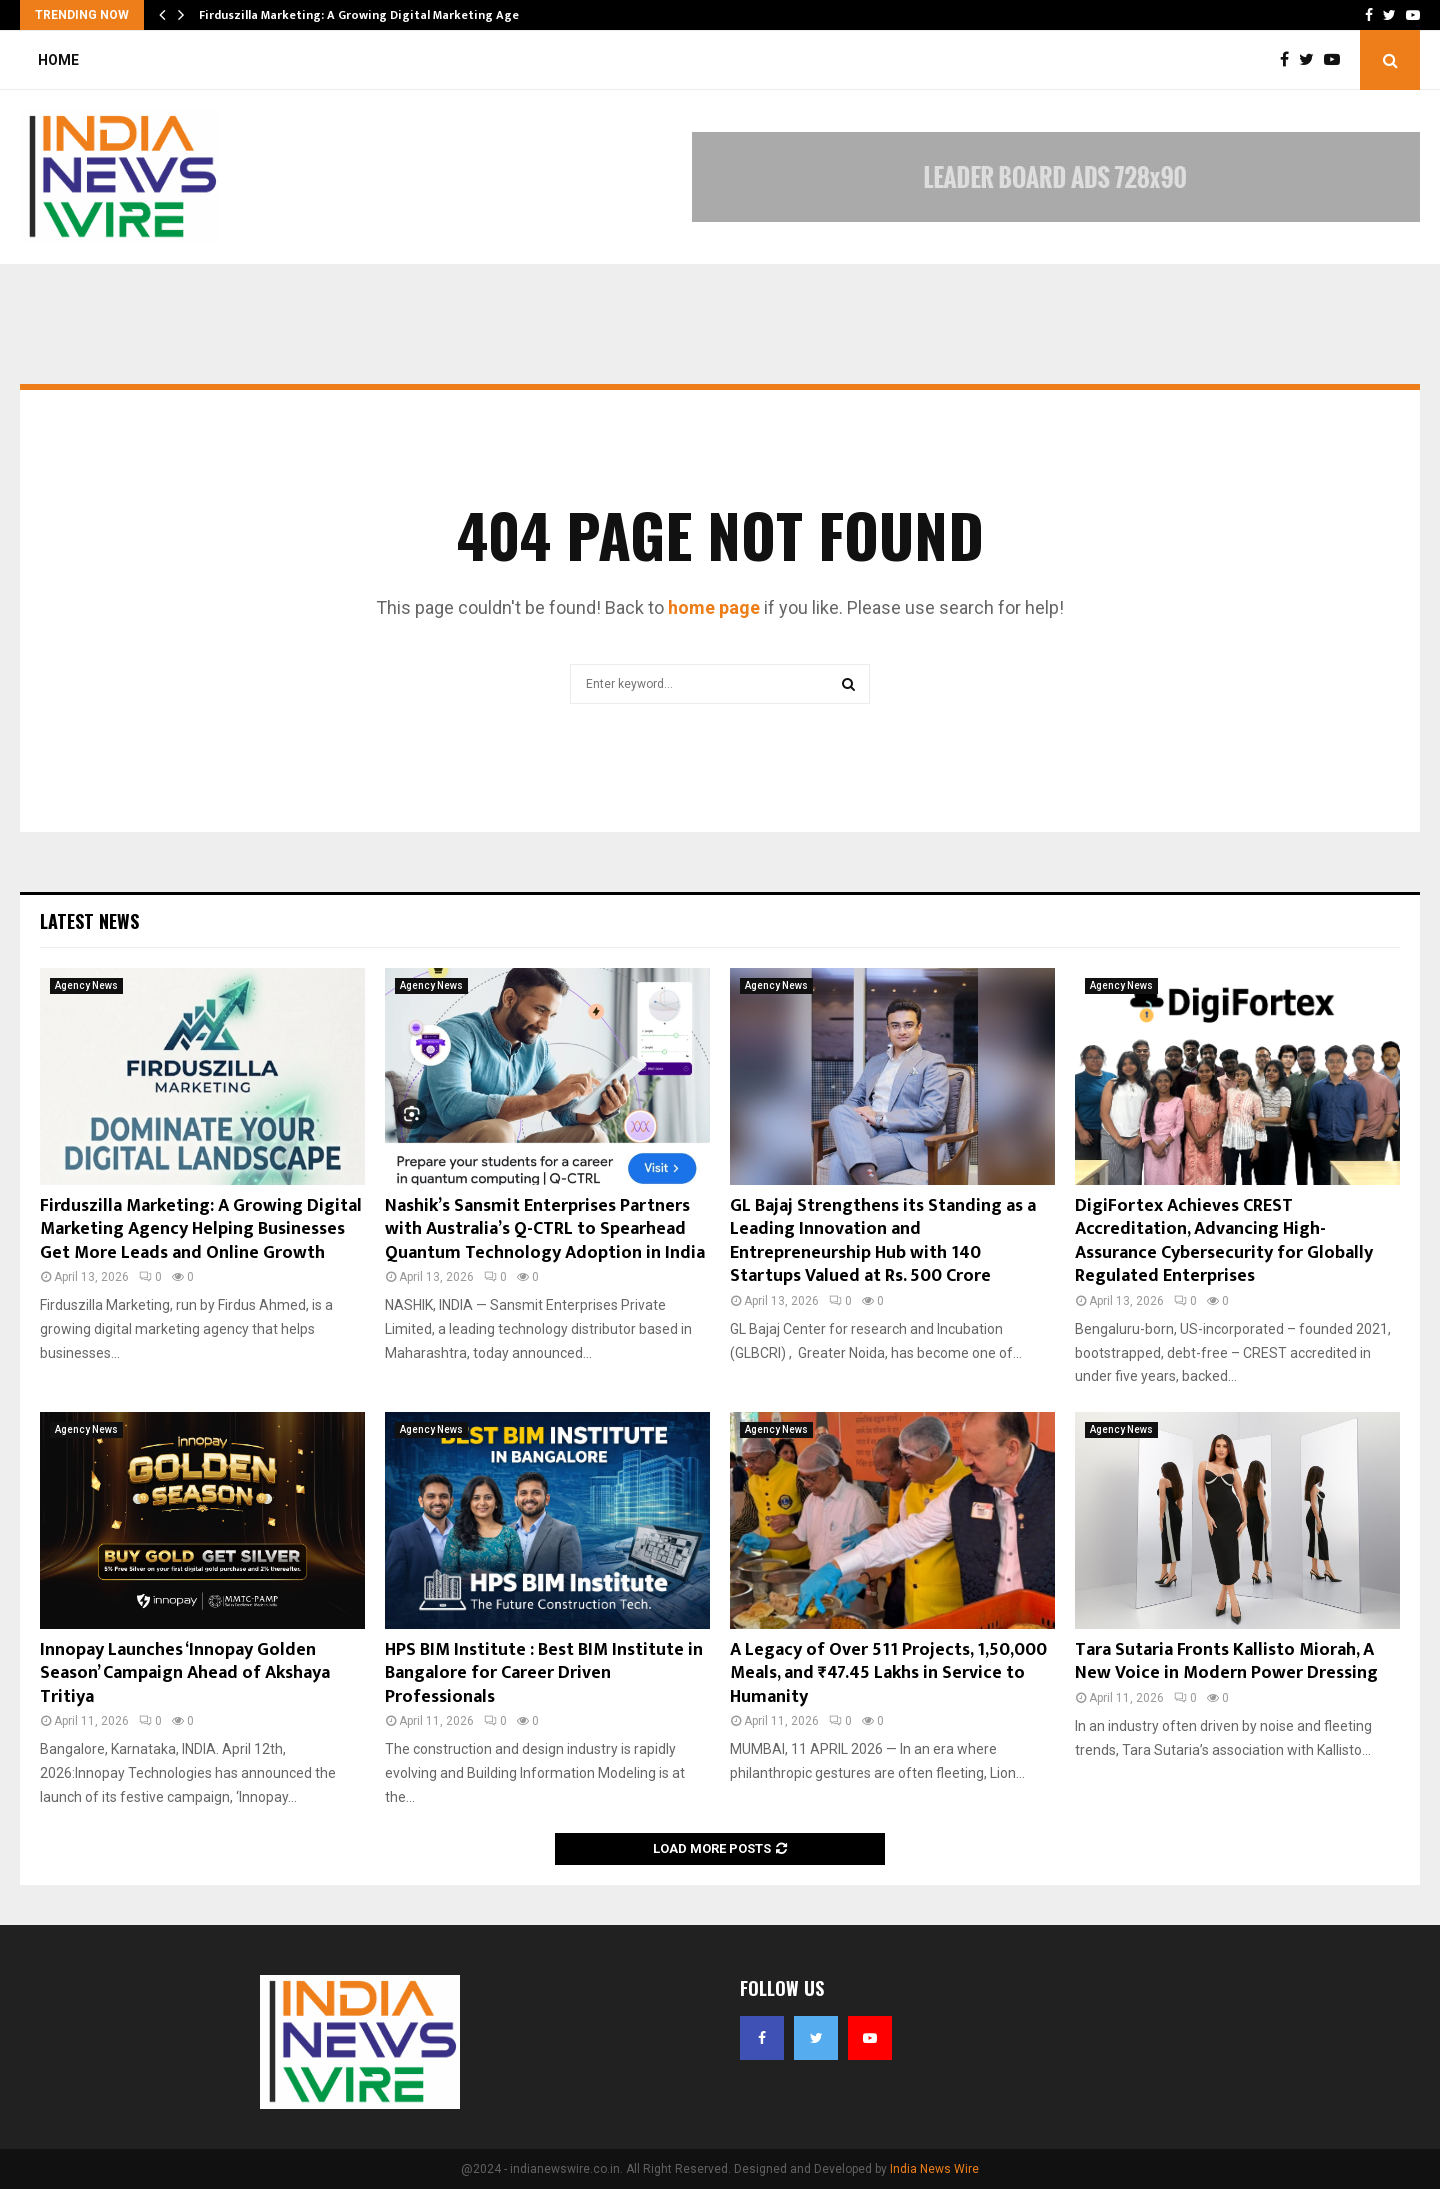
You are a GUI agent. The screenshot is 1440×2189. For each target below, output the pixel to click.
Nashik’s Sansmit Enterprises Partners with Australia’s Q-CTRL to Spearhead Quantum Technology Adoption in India (545, 1229)
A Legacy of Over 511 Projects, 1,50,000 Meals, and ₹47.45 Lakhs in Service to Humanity (888, 1673)
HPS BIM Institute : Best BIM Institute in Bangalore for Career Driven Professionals (544, 1673)
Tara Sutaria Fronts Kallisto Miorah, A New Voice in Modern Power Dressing (1226, 1661)
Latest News (89, 921)
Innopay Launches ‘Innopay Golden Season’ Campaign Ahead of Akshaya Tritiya (185, 1673)
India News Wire (934, 2169)
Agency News (86, 985)
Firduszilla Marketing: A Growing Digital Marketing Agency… (373, 15)
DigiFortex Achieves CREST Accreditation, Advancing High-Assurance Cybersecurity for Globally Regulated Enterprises (1224, 1241)
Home (58, 60)
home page (714, 607)
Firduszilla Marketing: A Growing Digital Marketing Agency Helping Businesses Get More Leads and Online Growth (201, 1229)
